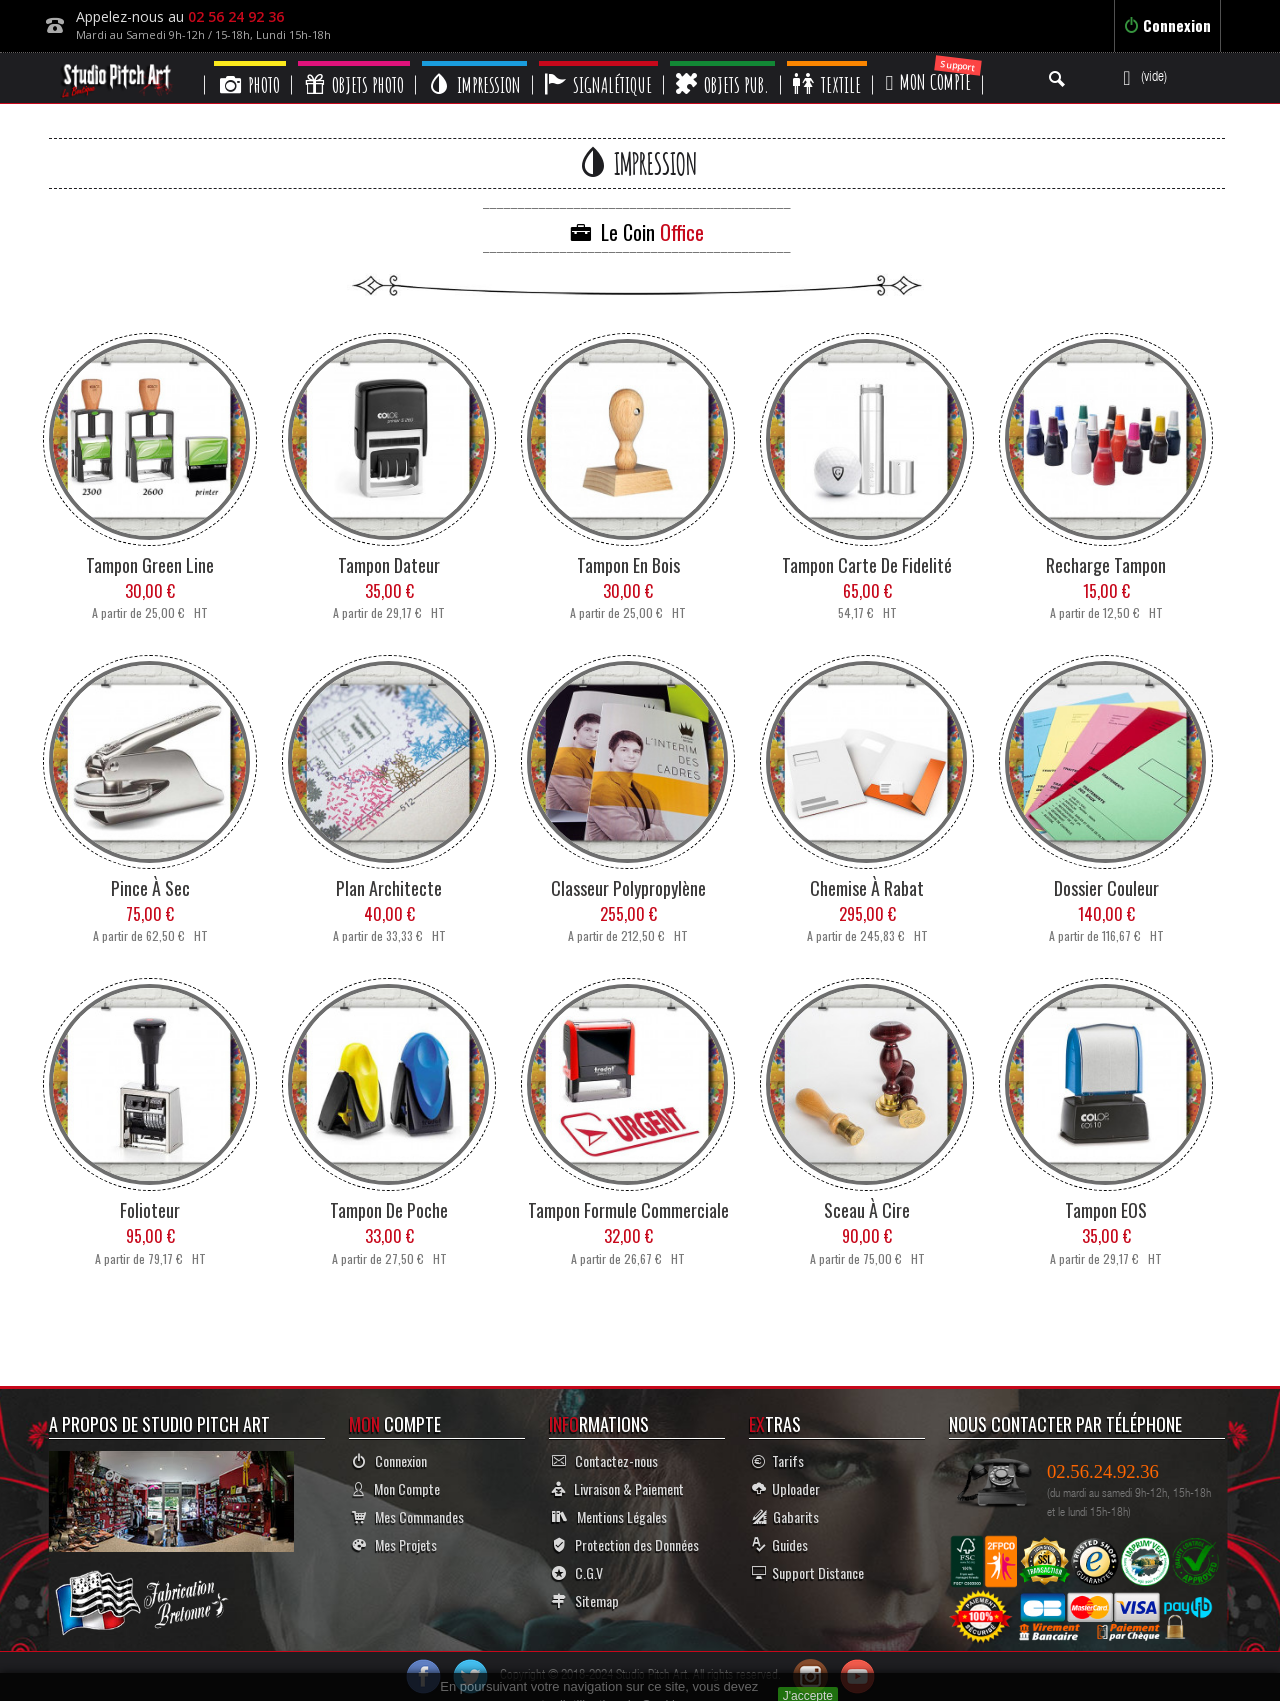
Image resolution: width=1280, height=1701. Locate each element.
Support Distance (808, 1572)
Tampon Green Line (150, 565)
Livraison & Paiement (618, 1488)
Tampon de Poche (389, 1210)
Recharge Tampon (1106, 565)
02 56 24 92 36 (236, 16)
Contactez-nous (605, 1460)
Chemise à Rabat (867, 888)
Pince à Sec (150, 888)
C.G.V (577, 1572)
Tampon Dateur (389, 565)
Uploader (786, 1488)
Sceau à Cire (867, 1210)
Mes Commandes (408, 1516)
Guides (780, 1544)
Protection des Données (625, 1544)
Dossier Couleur (1106, 888)
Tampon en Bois (628, 565)
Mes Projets (394, 1544)
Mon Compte (396, 1488)
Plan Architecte (389, 888)
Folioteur (150, 1210)
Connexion (1167, 25)
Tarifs (778, 1460)
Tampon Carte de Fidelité (867, 565)
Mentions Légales (609, 1516)
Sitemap (585, 1600)
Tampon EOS (1106, 1210)
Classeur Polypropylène (628, 888)
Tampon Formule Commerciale (628, 1210)
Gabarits (785, 1516)
